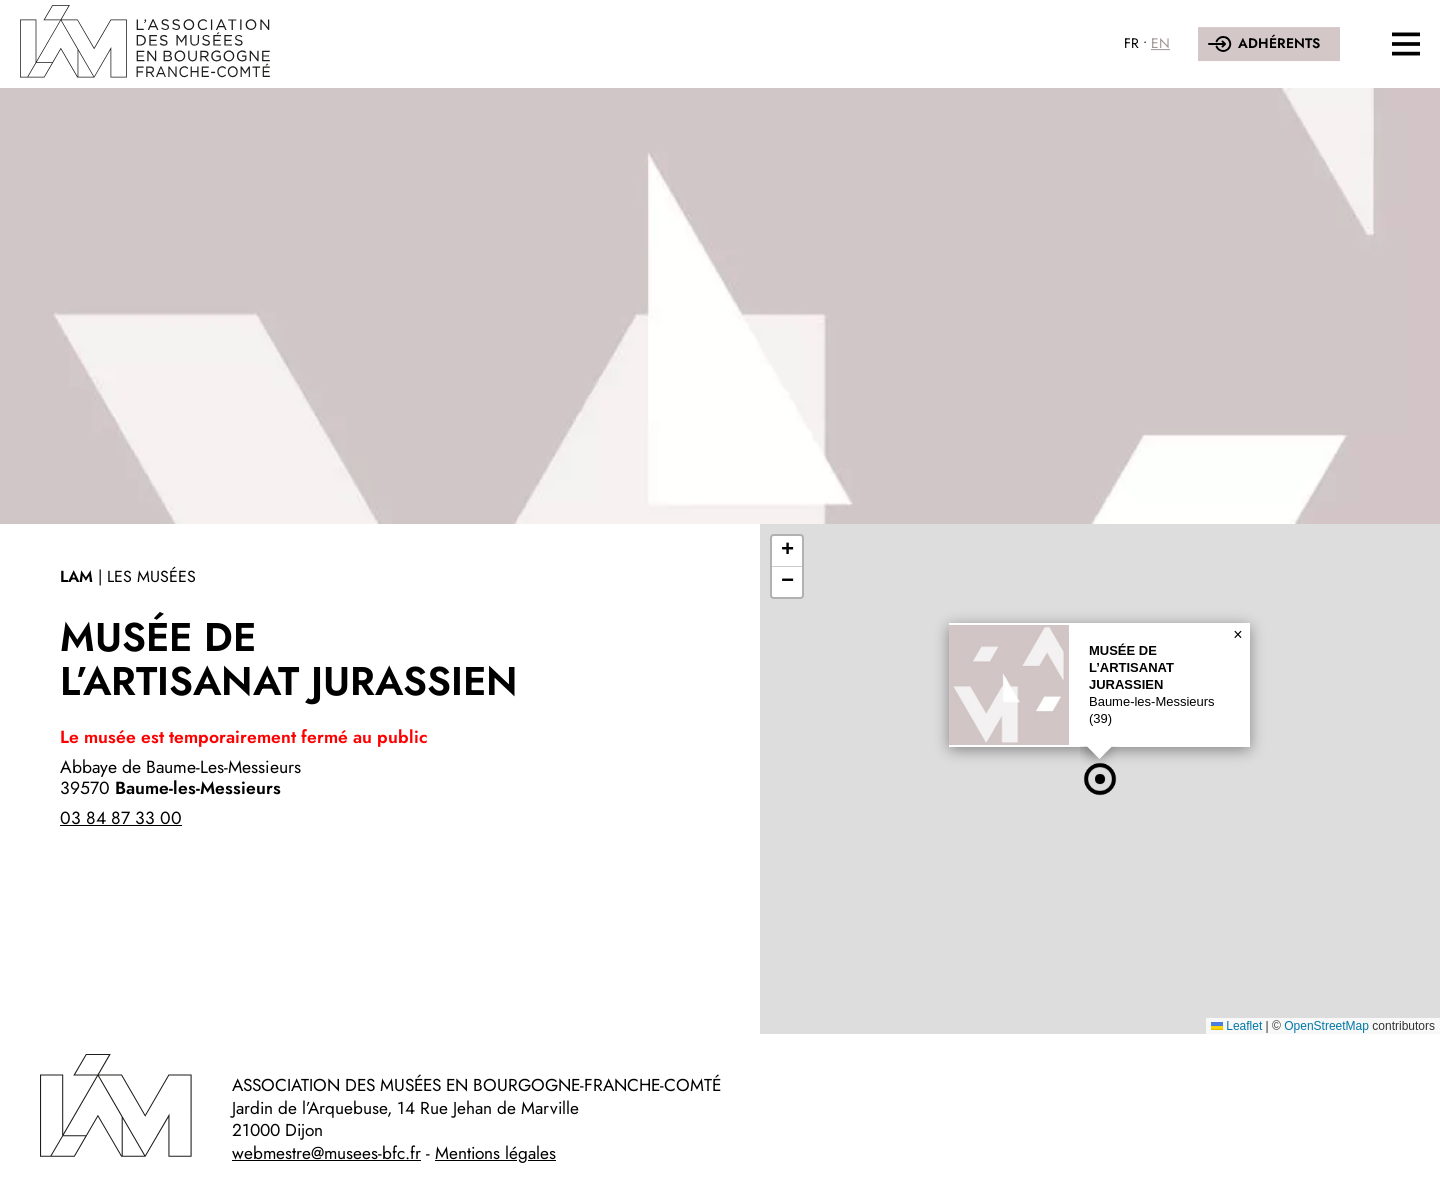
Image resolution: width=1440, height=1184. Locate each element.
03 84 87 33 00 (121, 818)
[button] (1100, 779)
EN (1160, 43)
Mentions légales (495, 1153)
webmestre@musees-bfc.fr (326, 1153)
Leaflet (1236, 1026)
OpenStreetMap (1326, 1026)
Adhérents (1279, 43)
